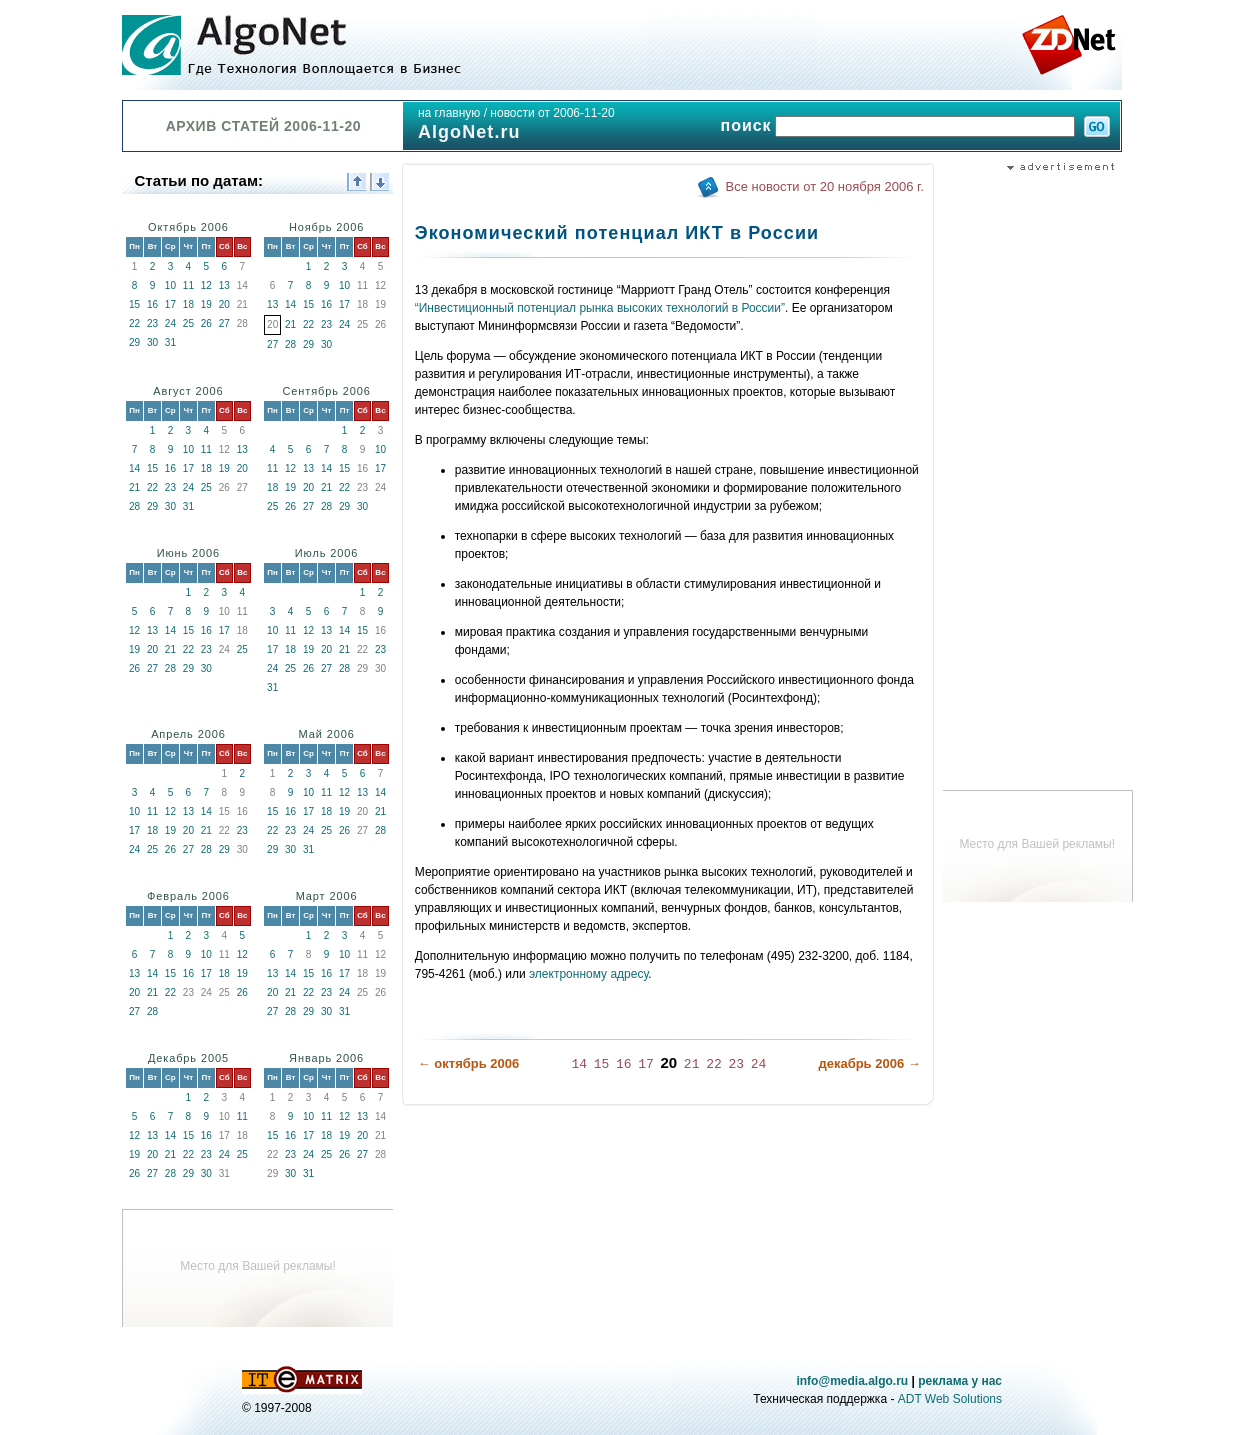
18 (188, 304)
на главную (449, 113)
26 (206, 323)
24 (170, 323)
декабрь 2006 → (869, 1063)
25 (188, 323)
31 (170, 342)
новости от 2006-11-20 (552, 113)
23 (152, 323)
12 (206, 285)
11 (188, 285)
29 (134, 342)
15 (134, 304)
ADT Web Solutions (950, 1399)
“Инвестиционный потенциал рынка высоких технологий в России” (600, 308)
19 (206, 304)
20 (224, 304)
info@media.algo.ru (852, 1381)
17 (170, 304)
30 (152, 342)
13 (224, 285)
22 (134, 323)
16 (152, 304)
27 (224, 323)
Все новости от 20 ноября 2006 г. (825, 186)
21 (290, 324)
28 (290, 344)
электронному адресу (588, 974)
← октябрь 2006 (469, 1063)
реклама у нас (960, 1381)
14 (290, 304)
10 (170, 285)
